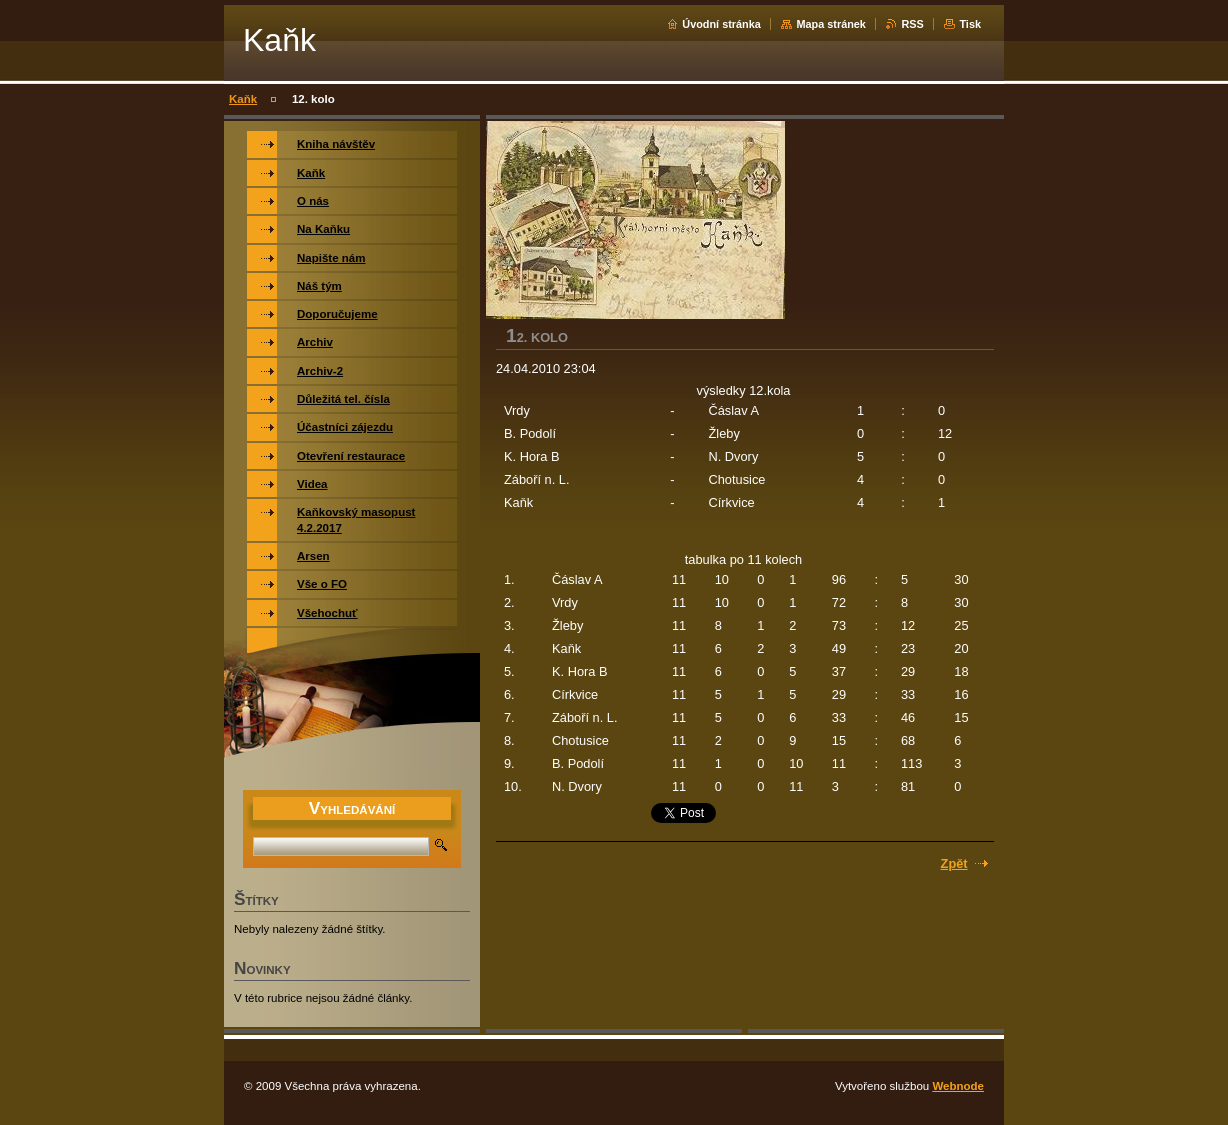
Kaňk (243, 99)
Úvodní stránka (721, 24)
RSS (912, 24)
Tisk (970, 24)
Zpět (954, 863)
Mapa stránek (831, 24)
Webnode (958, 1086)
